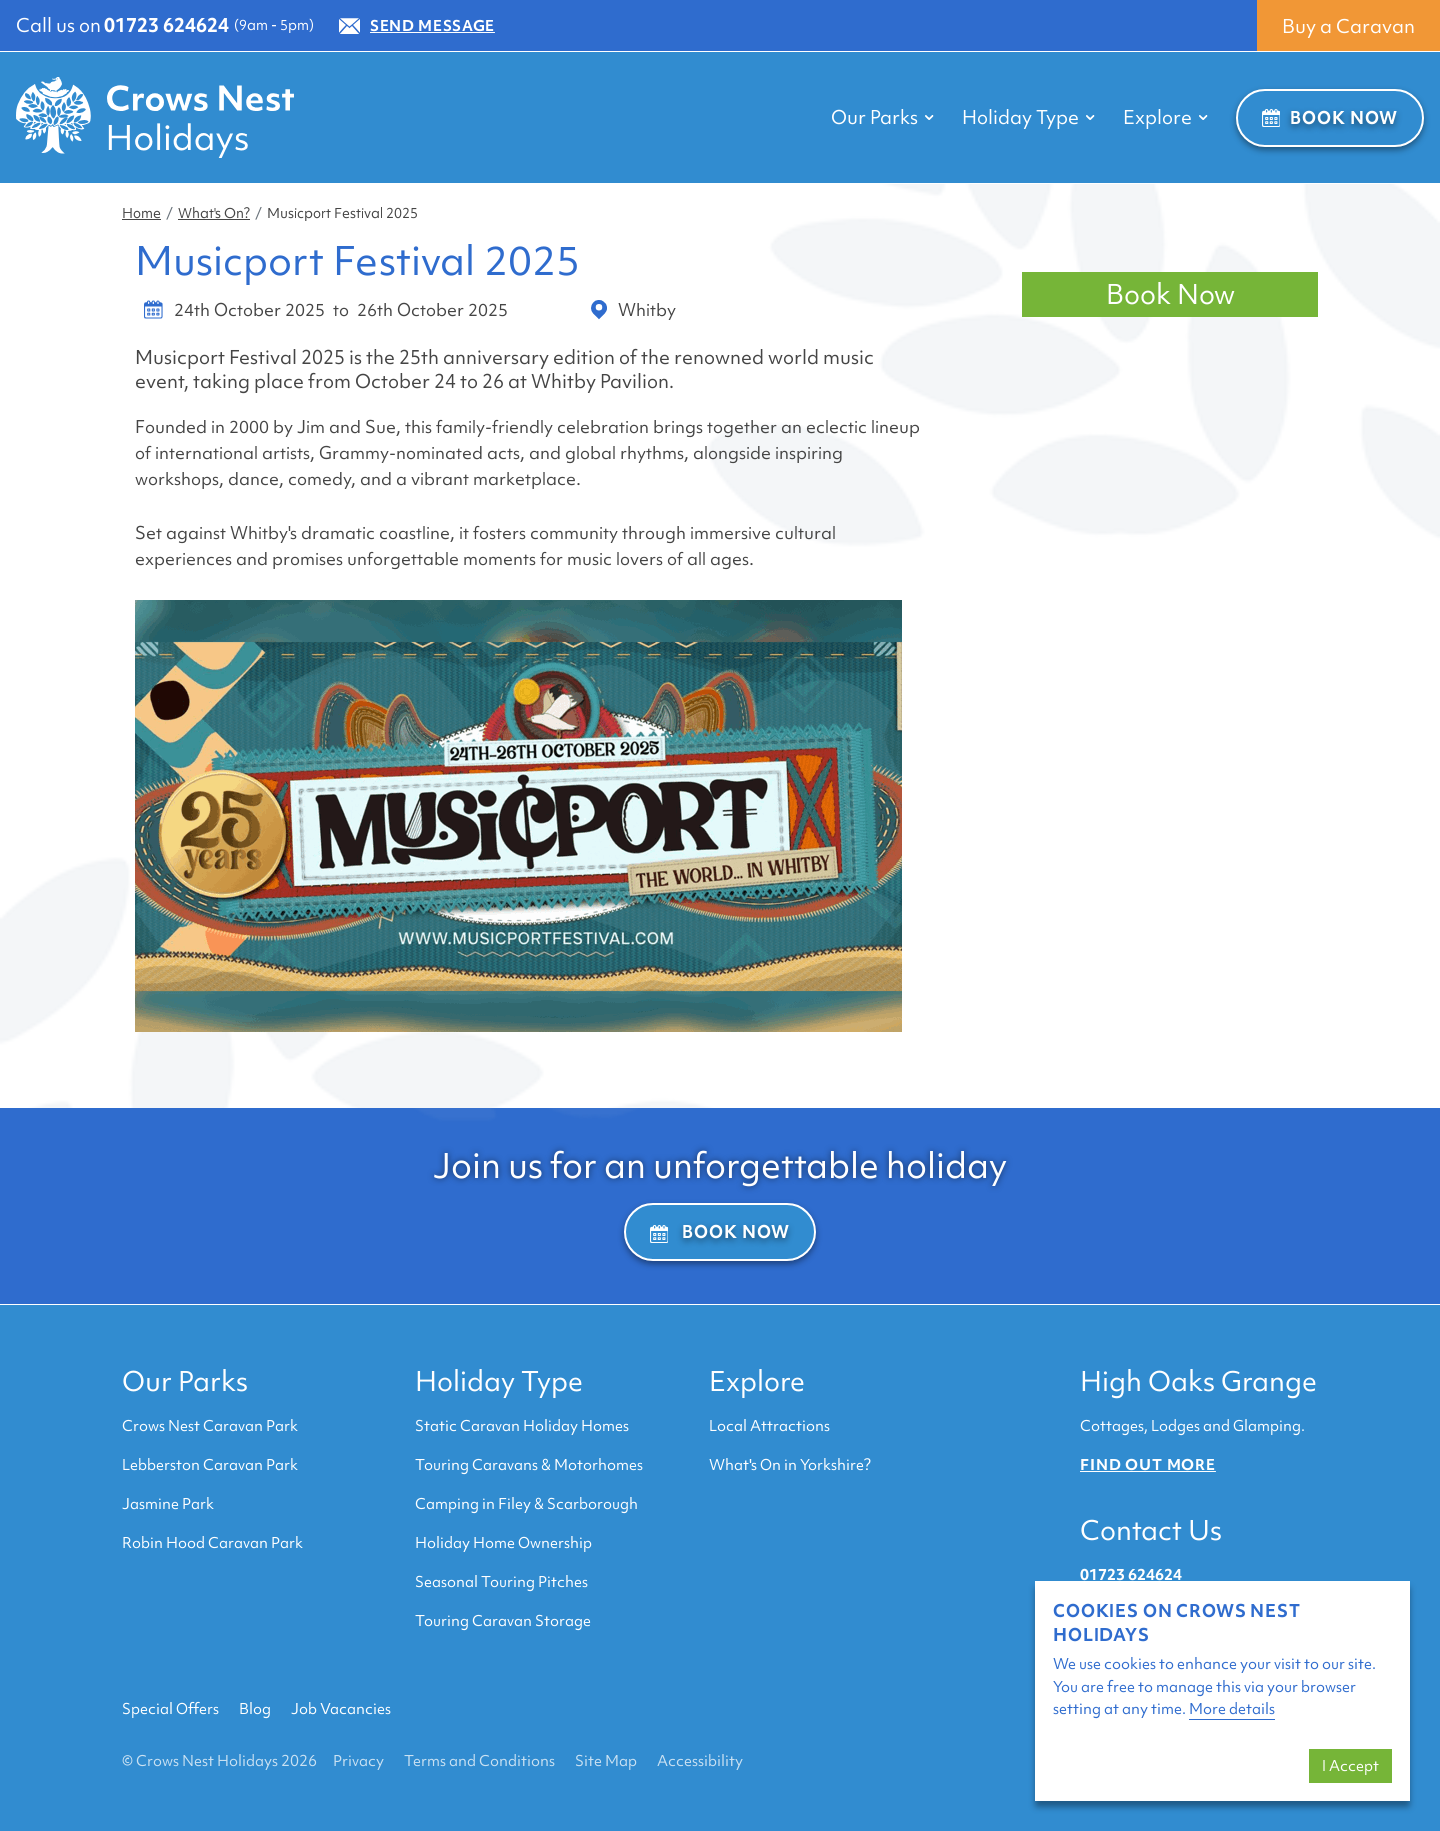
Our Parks (185, 1381)
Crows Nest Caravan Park (210, 1426)
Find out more (1148, 1465)
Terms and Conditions (479, 1761)
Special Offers (170, 1709)
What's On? (214, 213)
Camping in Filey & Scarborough (526, 1504)
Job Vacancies (341, 1709)
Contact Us (1151, 1530)
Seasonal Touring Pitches (501, 1582)
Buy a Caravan (1348, 26)
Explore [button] (1165, 117)
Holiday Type (499, 1381)
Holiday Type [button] (1028, 117)
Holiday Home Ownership (503, 1543)
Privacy (358, 1761)
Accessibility (700, 1761)
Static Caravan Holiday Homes (522, 1426)
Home (141, 213)
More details (1232, 1709)
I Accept (1350, 1766)
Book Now (1330, 117)
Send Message (417, 26)
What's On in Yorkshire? (790, 1465)
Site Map (606, 1761)
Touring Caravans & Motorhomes (529, 1465)
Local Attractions (769, 1426)
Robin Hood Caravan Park (212, 1543)
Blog (255, 1709)
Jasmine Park (168, 1504)
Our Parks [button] (882, 117)
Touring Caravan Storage (503, 1621)
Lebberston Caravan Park (210, 1465)
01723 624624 (166, 25)
